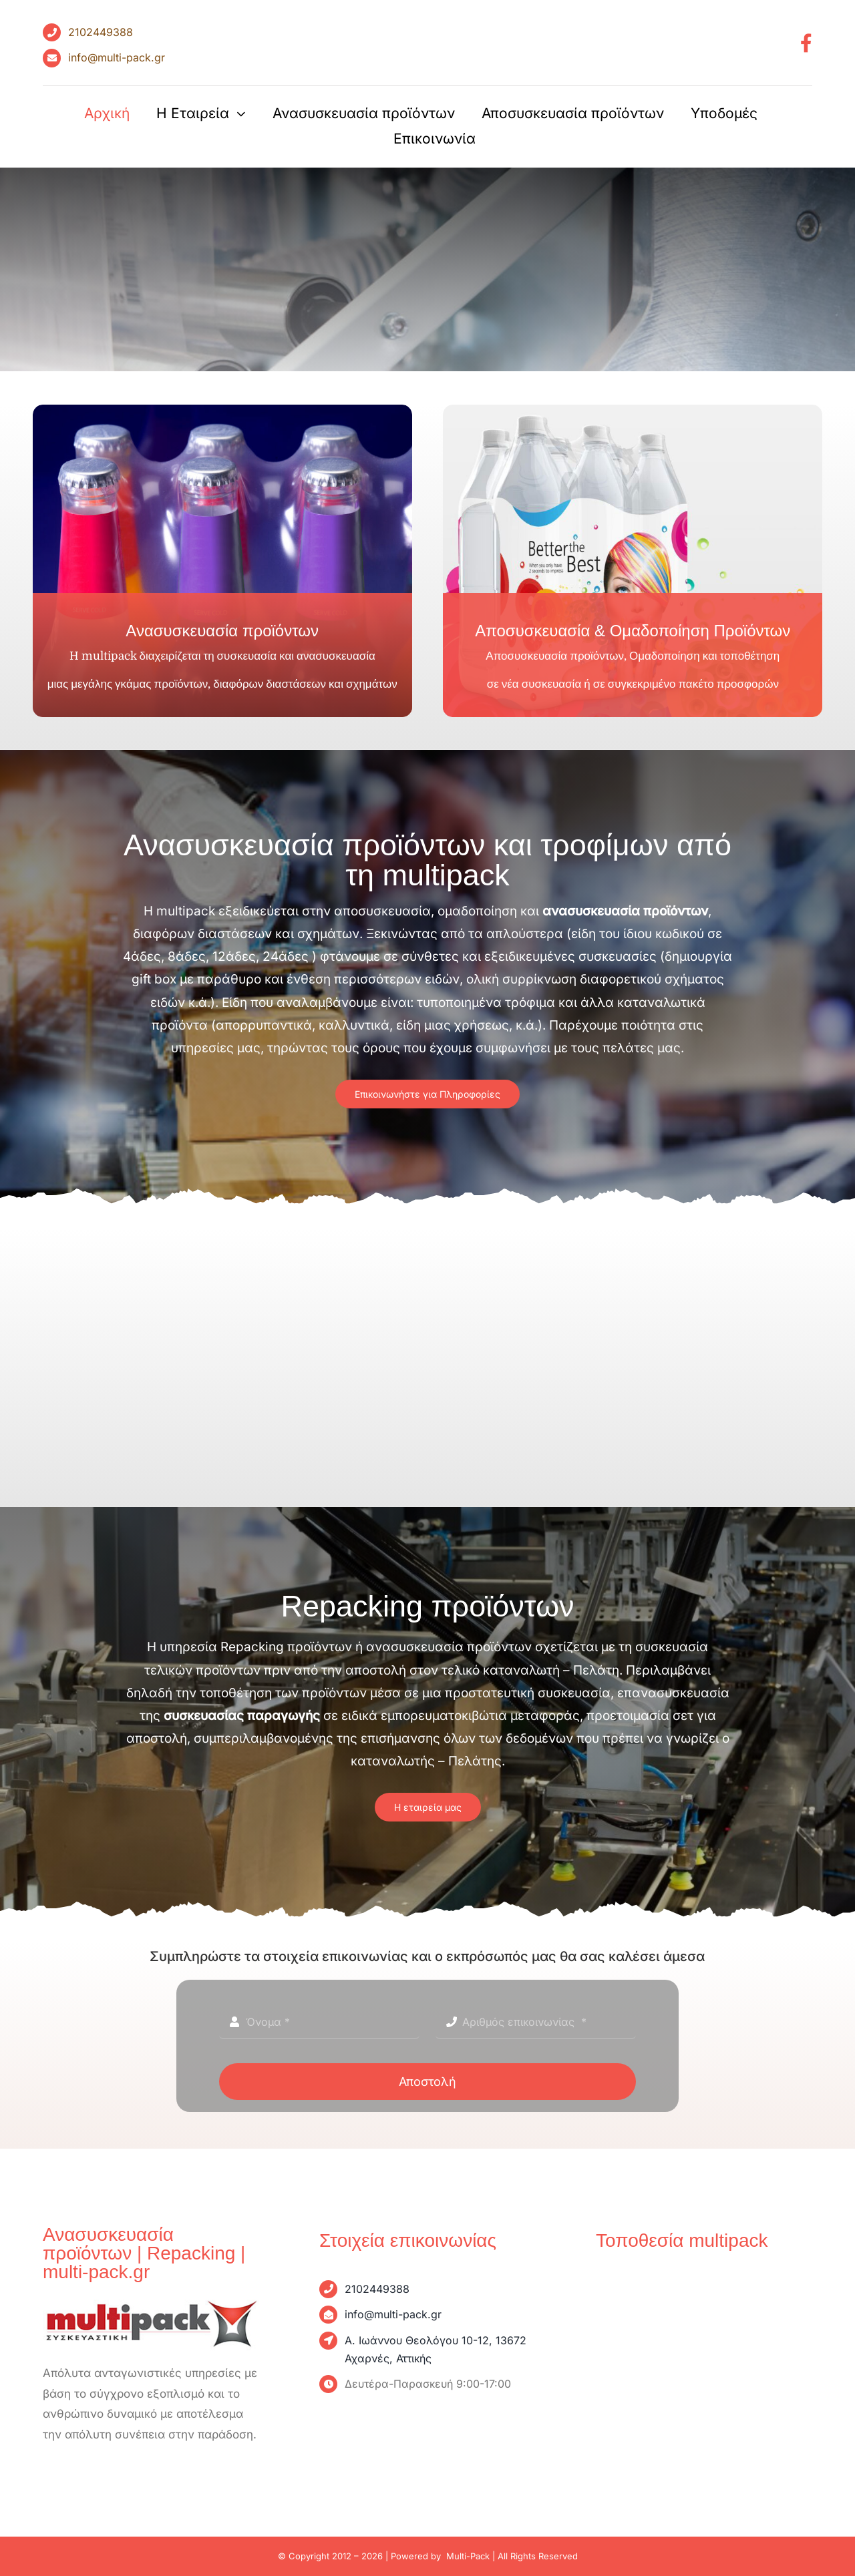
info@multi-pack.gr (116, 57)
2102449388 (100, 32)
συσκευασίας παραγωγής (242, 1715)
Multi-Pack (468, 2556)
